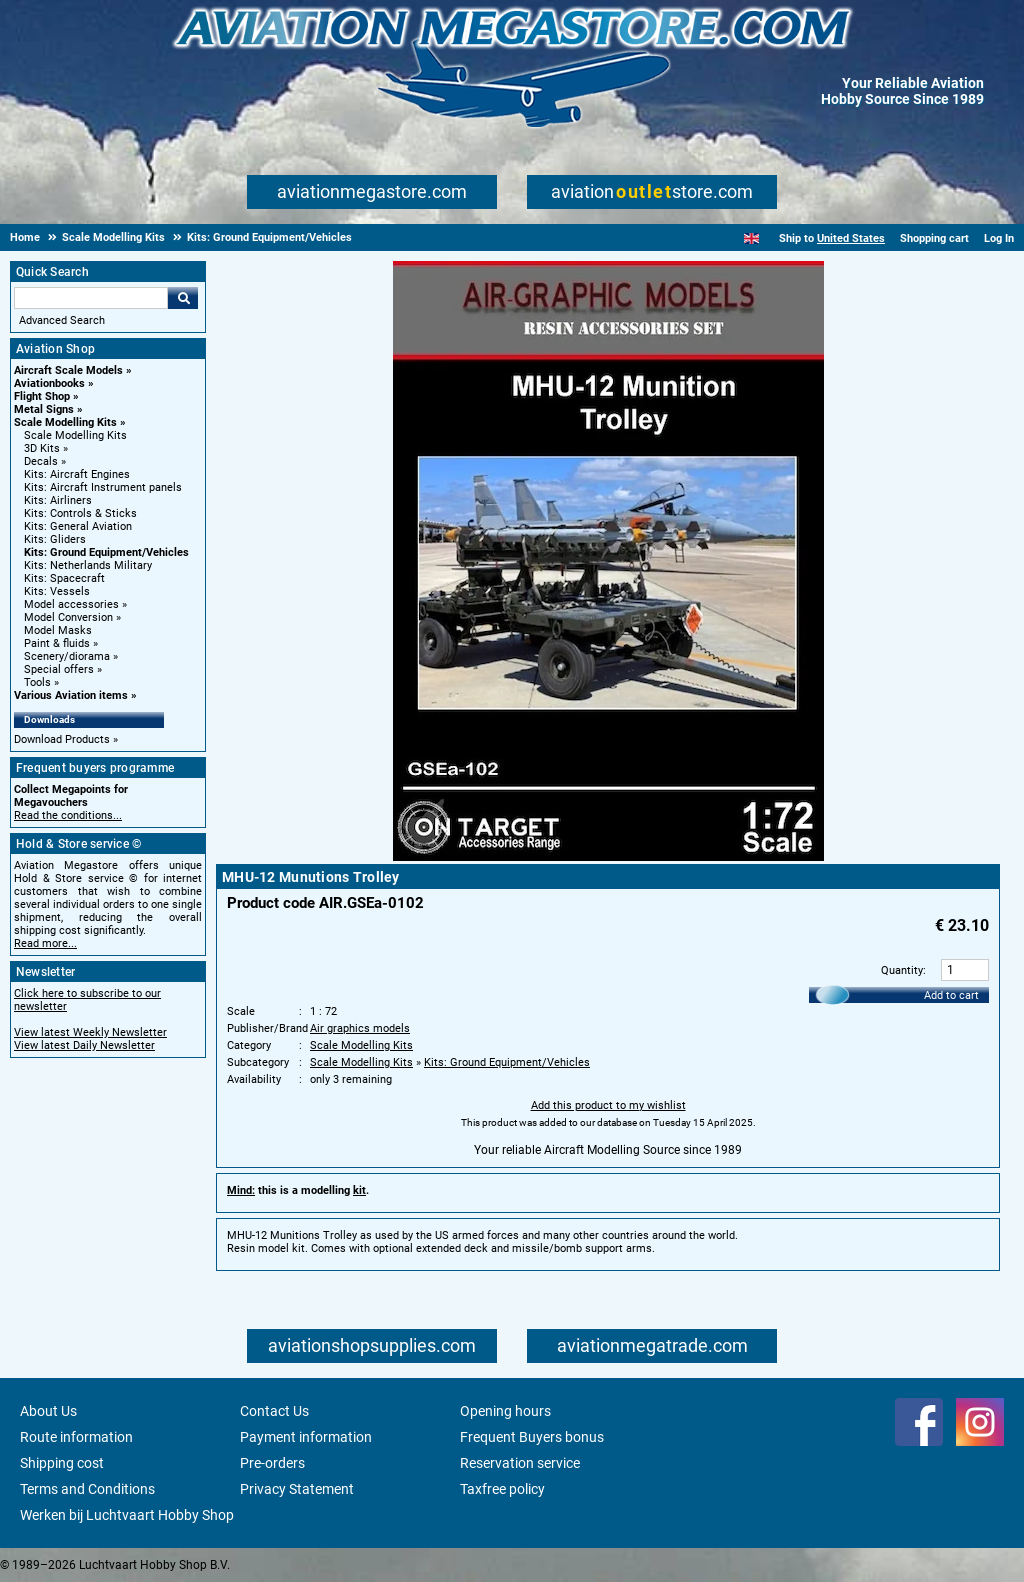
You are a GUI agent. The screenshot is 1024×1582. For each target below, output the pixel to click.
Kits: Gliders (55, 539)
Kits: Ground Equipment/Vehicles (106, 552)
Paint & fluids (57, 643)
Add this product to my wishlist (608, 1105)
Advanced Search (62, 320)
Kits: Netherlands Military (88, 565)
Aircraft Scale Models (68, 370)
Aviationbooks (49, 383)
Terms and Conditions (87, 1489)
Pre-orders (272, 1463)
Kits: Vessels (57, 591)
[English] (751, 238)
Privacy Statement (297, 1489)
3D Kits (42, 448)
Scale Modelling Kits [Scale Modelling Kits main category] (75, 435)
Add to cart (951, 995)
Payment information (306, 1437)
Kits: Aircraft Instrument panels (103, 487)
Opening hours (505, 1411)
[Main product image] (608, 857)
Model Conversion (68, 617)
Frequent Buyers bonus (532, 1437)
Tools (37, 682)
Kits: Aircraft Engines (77, 474)
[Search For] (91, 298)
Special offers (59, 669)
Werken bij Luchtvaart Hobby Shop (127, 1515)
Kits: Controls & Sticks (80, 513)
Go (183, 298)
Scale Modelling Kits (65, 422)
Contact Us (274, 1411)
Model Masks (58, 630)
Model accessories (71, 604)
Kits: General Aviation (78, 526)
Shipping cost (62, 1463)
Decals (41, 461)
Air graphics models (360, 1028)
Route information (76, 1437)
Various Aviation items (71, 695)
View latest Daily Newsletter (84, 1045)
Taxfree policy (502, 1489)
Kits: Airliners (58, 500)
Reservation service (520, 1463)
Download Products (62, 739)
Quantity (902, 970)
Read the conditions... (68, 815)
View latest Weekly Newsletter (90, 1032)
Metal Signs (44, 409)
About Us (48, 1411)
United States (851, 238)
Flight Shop (42, 396)
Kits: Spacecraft (64, 578)
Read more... (45, 943)
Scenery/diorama (67, 656)
